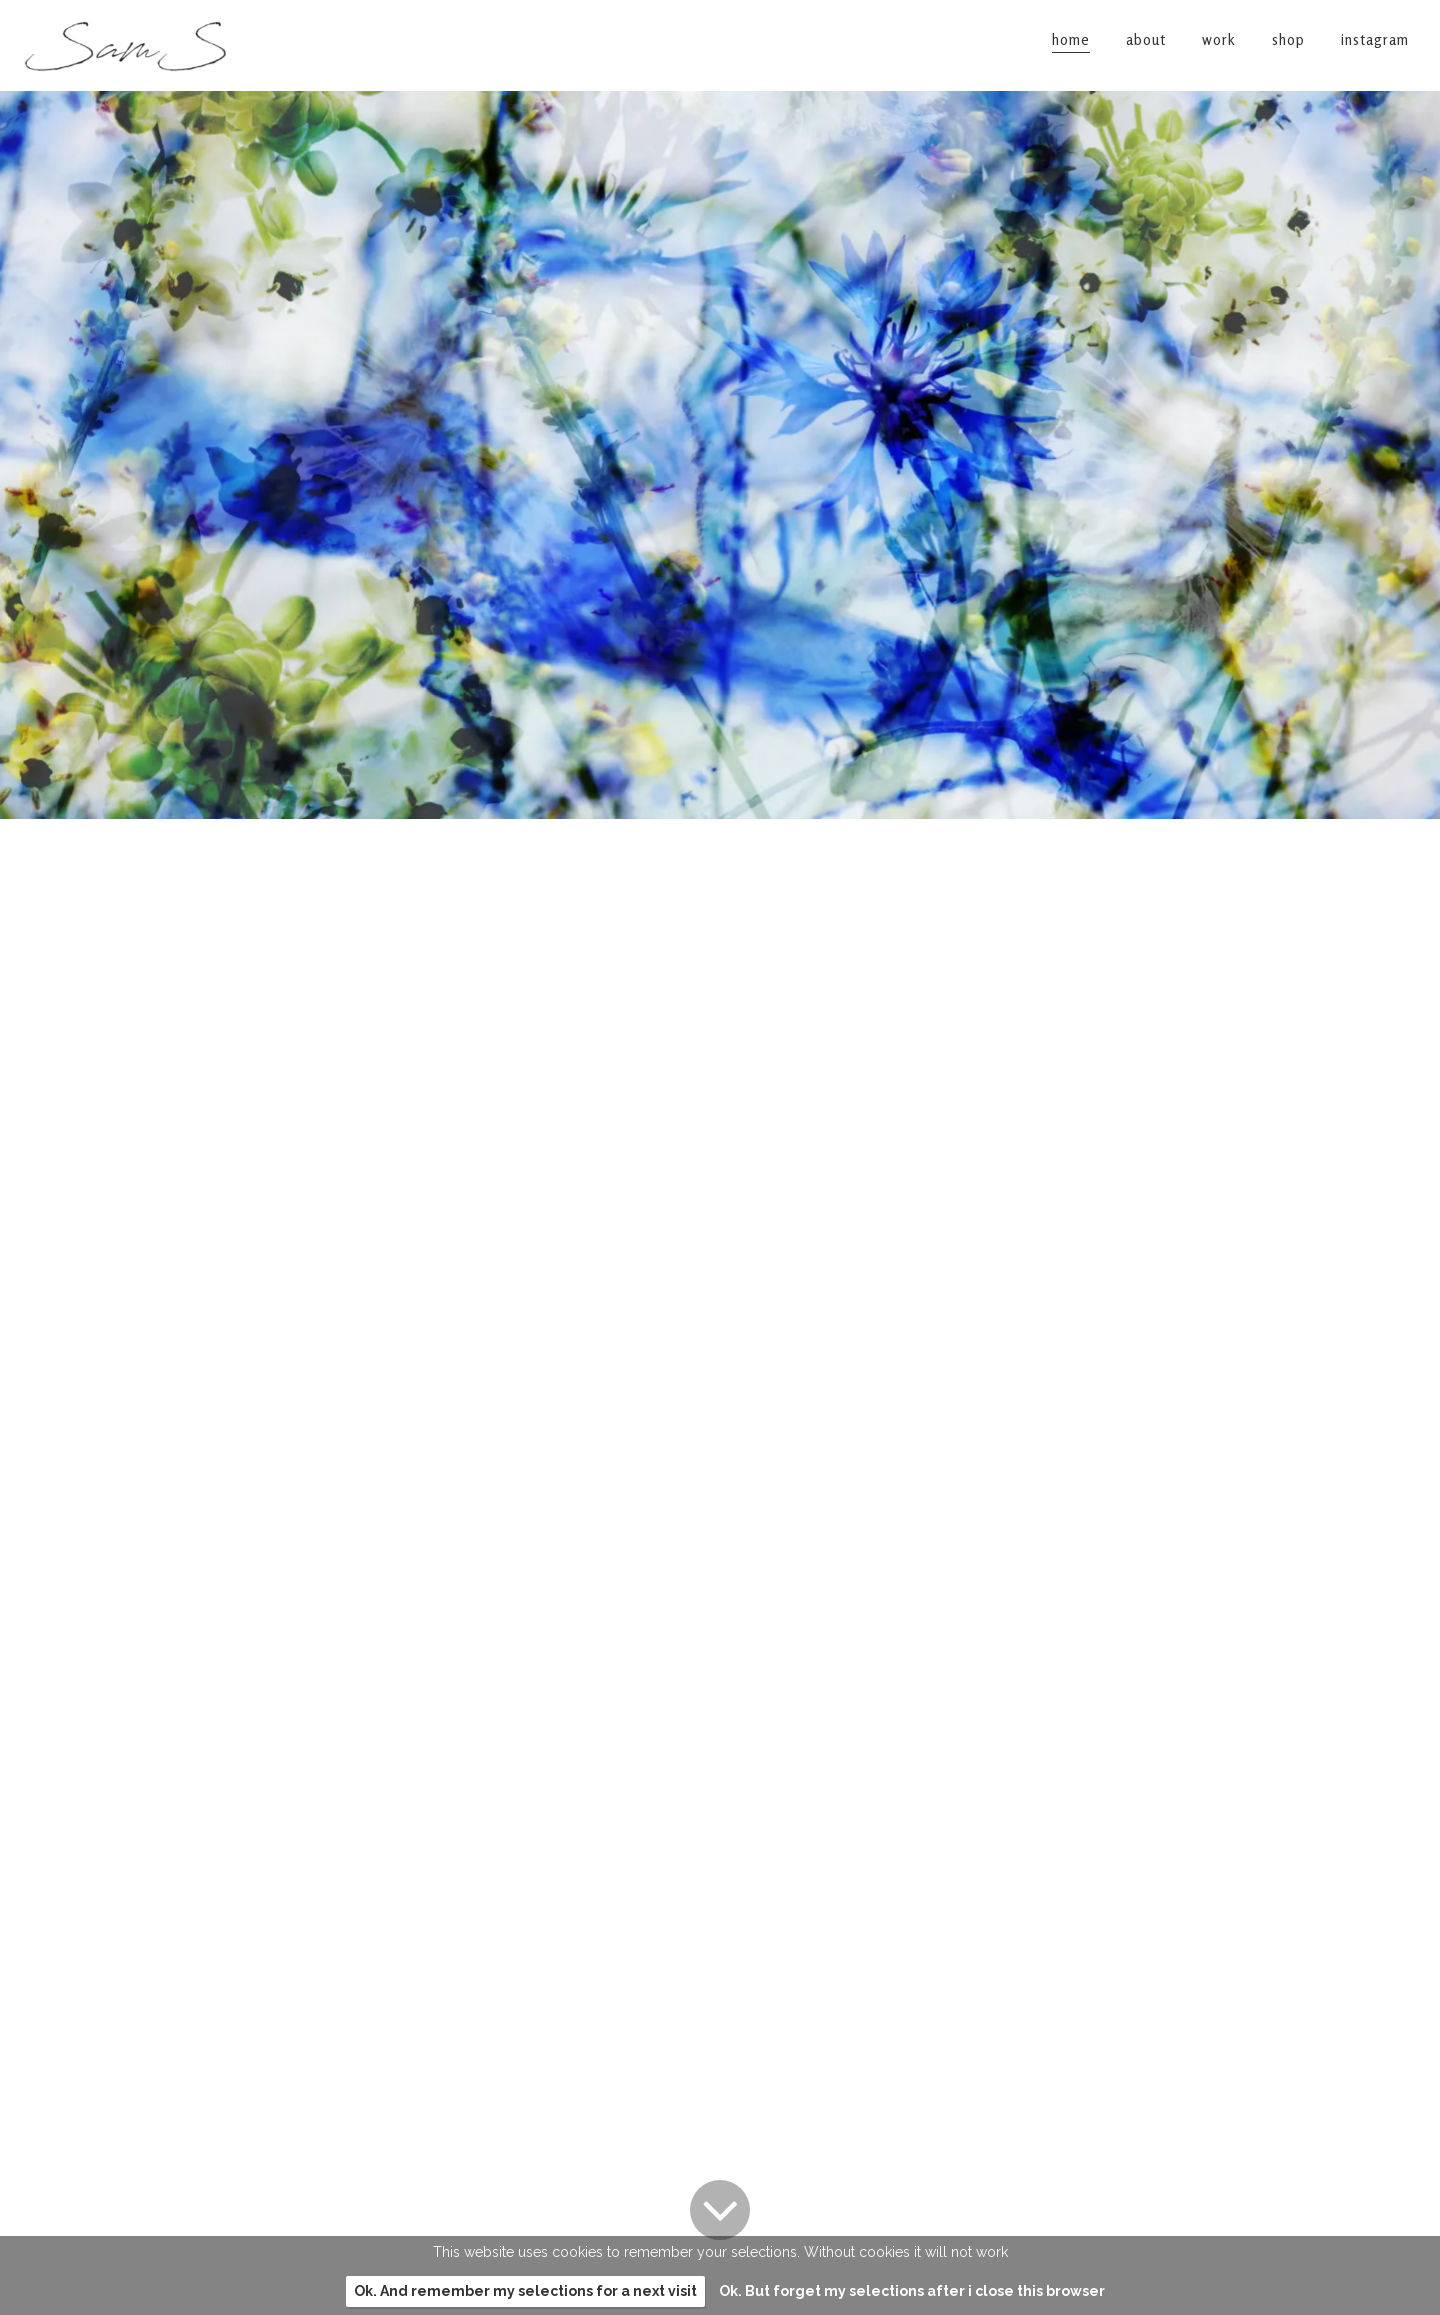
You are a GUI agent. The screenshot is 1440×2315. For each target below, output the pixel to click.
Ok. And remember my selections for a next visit (525, 2291)
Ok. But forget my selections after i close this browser (912, 2291)
